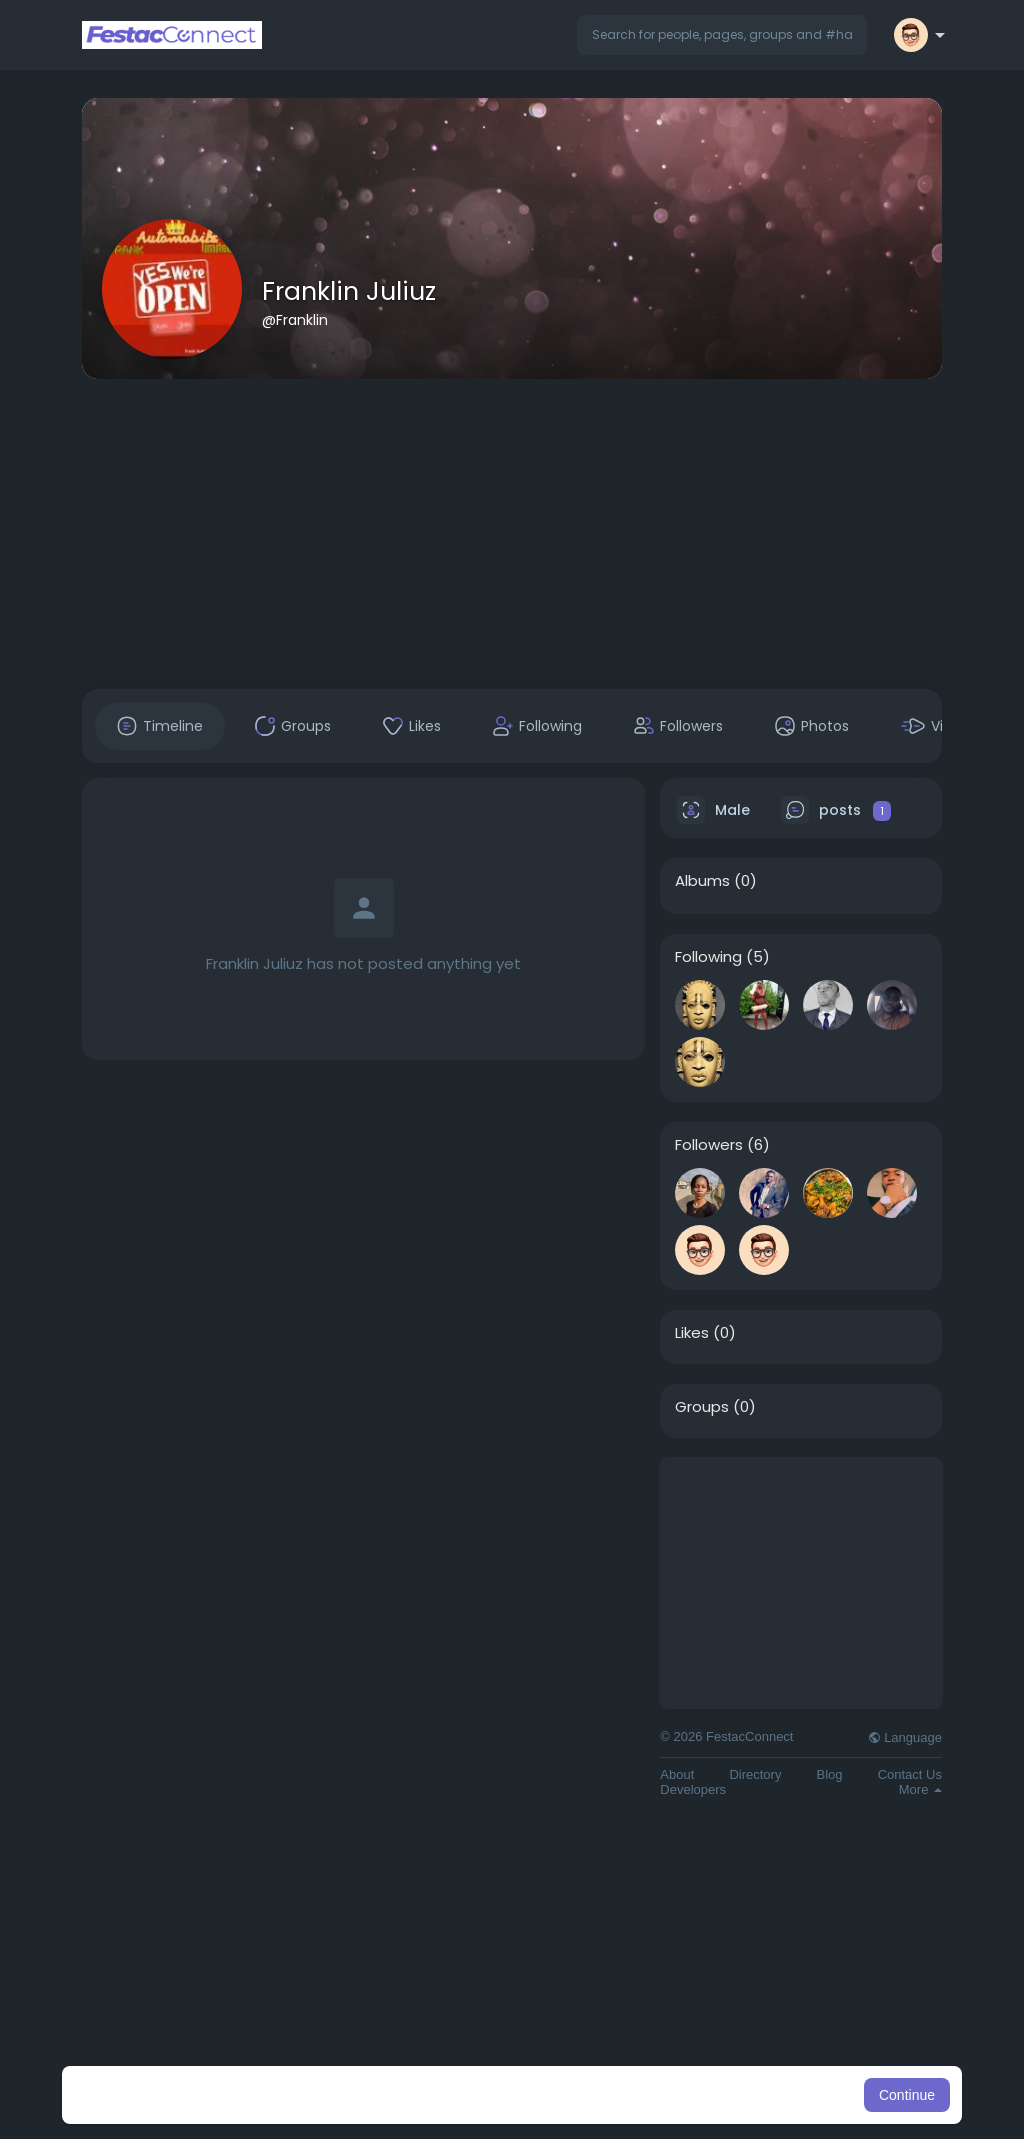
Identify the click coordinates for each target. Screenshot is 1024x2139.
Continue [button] (907, 2095)
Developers (693, 1789)
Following (708, 957)
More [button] (920, 1789)
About (677, 1774)
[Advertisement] (512, 534)
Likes (692, 1333)
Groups (702, 1407)
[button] (722, 35)
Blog (830, 1774)
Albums (702, 881)
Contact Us (910, 1774)
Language (905, 1737)
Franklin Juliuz (349, 291)
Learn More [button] (614, 2095)
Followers (709, 1145)
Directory (755, 1774)
